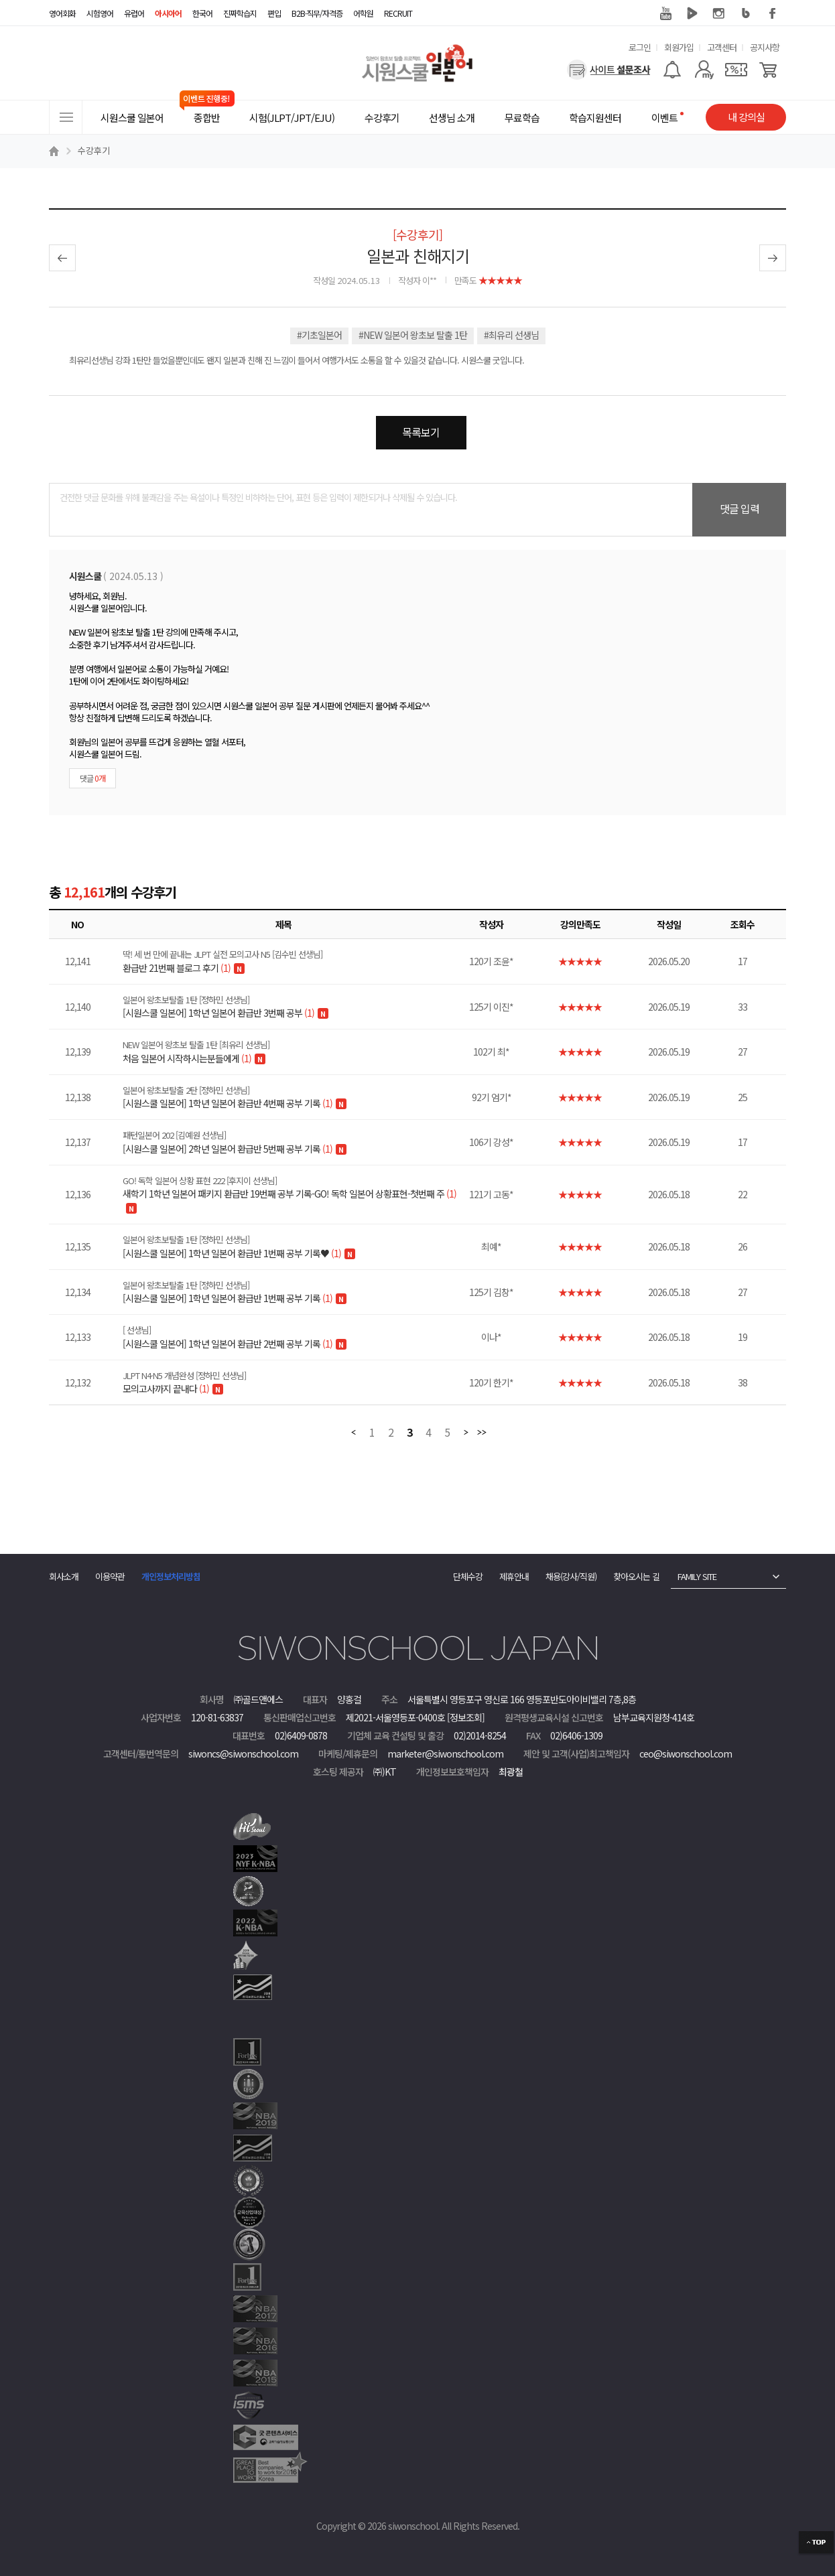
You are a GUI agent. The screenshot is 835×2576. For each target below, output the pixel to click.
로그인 (640, 47)
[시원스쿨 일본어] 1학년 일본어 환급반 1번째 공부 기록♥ (292, 1246)
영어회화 (62, 13)
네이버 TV (692, 13)
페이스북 (772, 13)
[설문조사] (609, 70)
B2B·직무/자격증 (317, 13)
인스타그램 (719, 13)
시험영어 (99, 13)
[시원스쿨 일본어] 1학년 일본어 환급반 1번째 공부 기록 (292, 1292)
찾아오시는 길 (636, 1576)
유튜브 (665, 13)
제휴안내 (514, 1576)
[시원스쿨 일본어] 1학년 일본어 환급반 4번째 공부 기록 (292, 1097)
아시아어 (168, 13)
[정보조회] (466, 1717)
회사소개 (63, 1576)
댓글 (92, 778)
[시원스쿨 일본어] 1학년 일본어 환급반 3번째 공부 (292, 1006)
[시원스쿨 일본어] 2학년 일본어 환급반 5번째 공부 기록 (292, 1142)
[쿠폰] (736, 70)
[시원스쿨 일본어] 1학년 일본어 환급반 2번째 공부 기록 (292, 1336)
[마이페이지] (704, 70)
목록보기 (421, 432)
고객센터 (721, 47)
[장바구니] (768, 70)
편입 (274, 13)
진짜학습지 (240, 13)
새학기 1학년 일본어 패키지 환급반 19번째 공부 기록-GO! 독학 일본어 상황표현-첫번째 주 (292, 1187)
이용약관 (110, 1576)
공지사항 (764, 47)
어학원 (363, 13)
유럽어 (134, 13)
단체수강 (468, 1576)
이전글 (62, 257)
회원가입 (679, 47)
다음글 (772, 257)
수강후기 (94, 150)
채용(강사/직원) (570, 1576)
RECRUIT (398, 13)
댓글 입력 (739, 508)
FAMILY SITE (697, 1576)
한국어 (202, 13)
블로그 (745, 13)
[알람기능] (672, 70)
